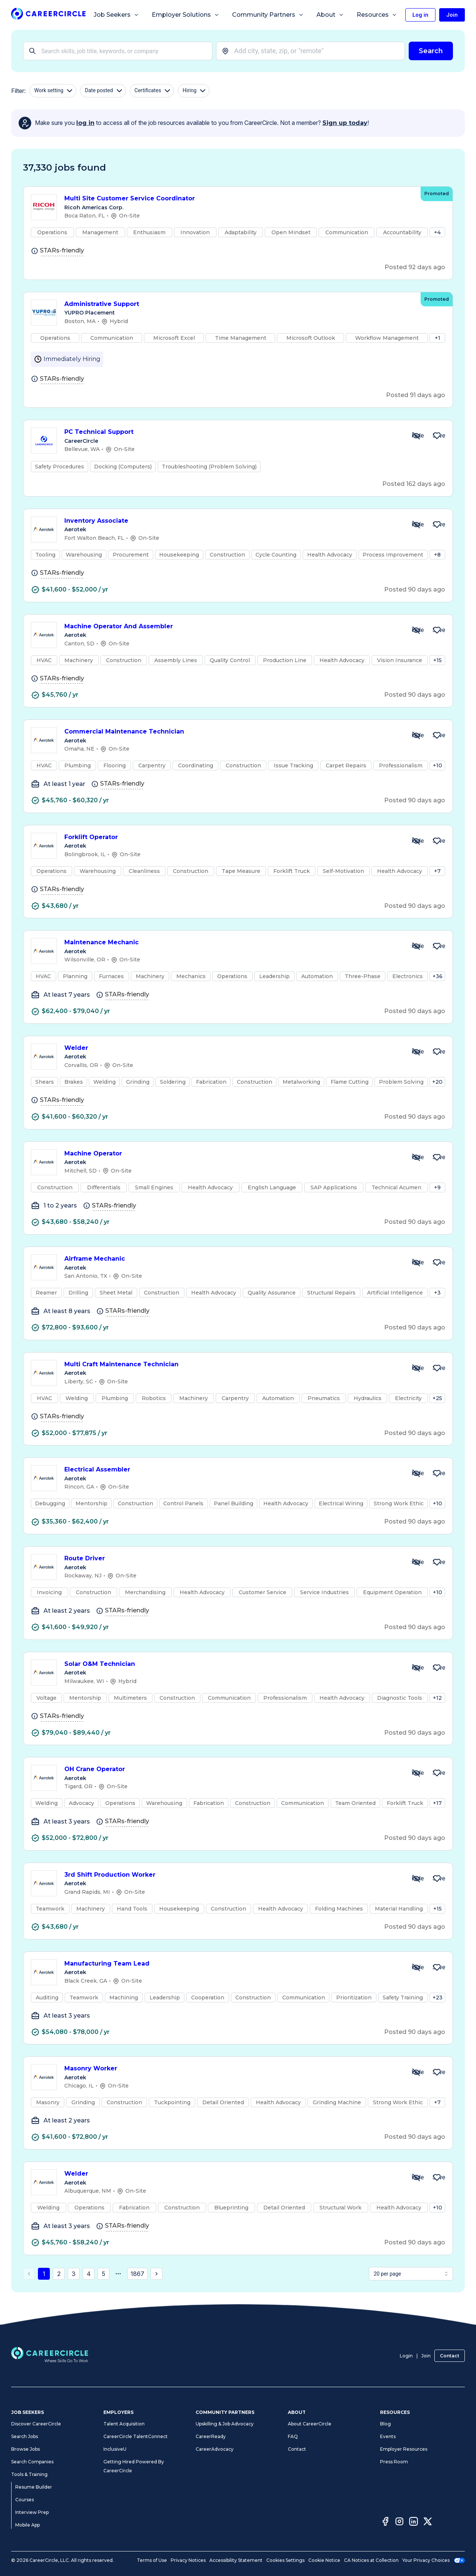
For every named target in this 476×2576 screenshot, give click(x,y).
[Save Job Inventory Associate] (437, 524)
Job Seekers (116, 14)
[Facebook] (385, 2522)
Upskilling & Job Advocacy (225, 2424)
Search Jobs (24, 2436)
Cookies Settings (285, 2560)
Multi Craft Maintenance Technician (232, 1364)
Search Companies (32, 2461)
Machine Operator (232, 1153)
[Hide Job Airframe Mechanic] (416, 1262)
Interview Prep (32, 2512)
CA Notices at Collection (371, 2560)
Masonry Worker (232, 2068)
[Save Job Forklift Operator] (437, 841)
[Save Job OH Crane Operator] (437, 1773)
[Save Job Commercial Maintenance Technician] (437, 735)
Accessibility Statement (236, 2560)
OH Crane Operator (232, 1769)
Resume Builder (33, 2487)
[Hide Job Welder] (416, 1052)
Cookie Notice (324, 2560)
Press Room (394, 2461)
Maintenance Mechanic (232, 942)
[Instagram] (399, 2522)
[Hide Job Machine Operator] (416, 1157)
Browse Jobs (25, 2449)
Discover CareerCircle (36, 2424)
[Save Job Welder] (437, 1052)
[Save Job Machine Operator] (437, 1157)
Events (388, 2436)
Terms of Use (152, 2560)
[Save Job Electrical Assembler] (437, 1473)
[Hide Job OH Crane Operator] (416, 1773)
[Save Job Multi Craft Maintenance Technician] (437, 1368)
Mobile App (27, 2525)
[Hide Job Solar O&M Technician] (416, 1668)
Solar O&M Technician (232, 1664)
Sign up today (344, 122)
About (330, 14)
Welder (232, 1048)
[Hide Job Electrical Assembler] (416, 1473)
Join (426, 2356)
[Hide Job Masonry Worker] (416, 2072)
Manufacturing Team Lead (232, 1964)
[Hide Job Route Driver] (416, 1562)
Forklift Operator (232, 837)
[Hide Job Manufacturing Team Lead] (416, 1967)
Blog (385, 2424)
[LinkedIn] (413, 2522)
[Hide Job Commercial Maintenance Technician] (416, 735)
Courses (24, 2499)
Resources (377, 14)
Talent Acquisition (124, 2424)
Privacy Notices (188, 2560)
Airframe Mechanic (232, 1259)
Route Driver (232, 1558)
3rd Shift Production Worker (232, 1875)
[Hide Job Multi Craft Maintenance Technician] (416, 1368)
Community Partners (268, 14)
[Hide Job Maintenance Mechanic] (416, 946)
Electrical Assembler (232, 1469)
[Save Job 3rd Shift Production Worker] (437, 1878)
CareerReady (211, 2436)
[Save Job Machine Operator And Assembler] (437, 630)
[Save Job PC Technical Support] (437, 436)
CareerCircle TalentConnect (135, 2436)
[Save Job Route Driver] (437, 1562)
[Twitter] (427, 2522)
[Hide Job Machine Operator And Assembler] (416, 630)
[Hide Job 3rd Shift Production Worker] (416, 1878)
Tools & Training (29, 2474)
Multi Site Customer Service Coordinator (238, 198)
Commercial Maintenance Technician (232, 731)
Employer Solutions (185, 14)
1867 (137, 2273)
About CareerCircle (309, 2424)
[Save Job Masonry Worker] (437, 2072)
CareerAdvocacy (215, 2449)
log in (85, 122)
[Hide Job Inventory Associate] (416, 524)
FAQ (293, 2436)
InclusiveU (114, 2449)
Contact (449, 2356)
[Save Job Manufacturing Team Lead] (437, 1967)
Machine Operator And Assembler (232, 626)
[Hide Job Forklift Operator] (416, 841)
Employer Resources (403, 2449)
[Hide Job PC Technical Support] (416, 436)
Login (406, 2356)
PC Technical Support (232, 432)
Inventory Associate (232, 521)
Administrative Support (238, 304)
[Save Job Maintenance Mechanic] (437, 946)
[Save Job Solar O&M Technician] (437, 1668)
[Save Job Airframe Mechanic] (437, 1262)
